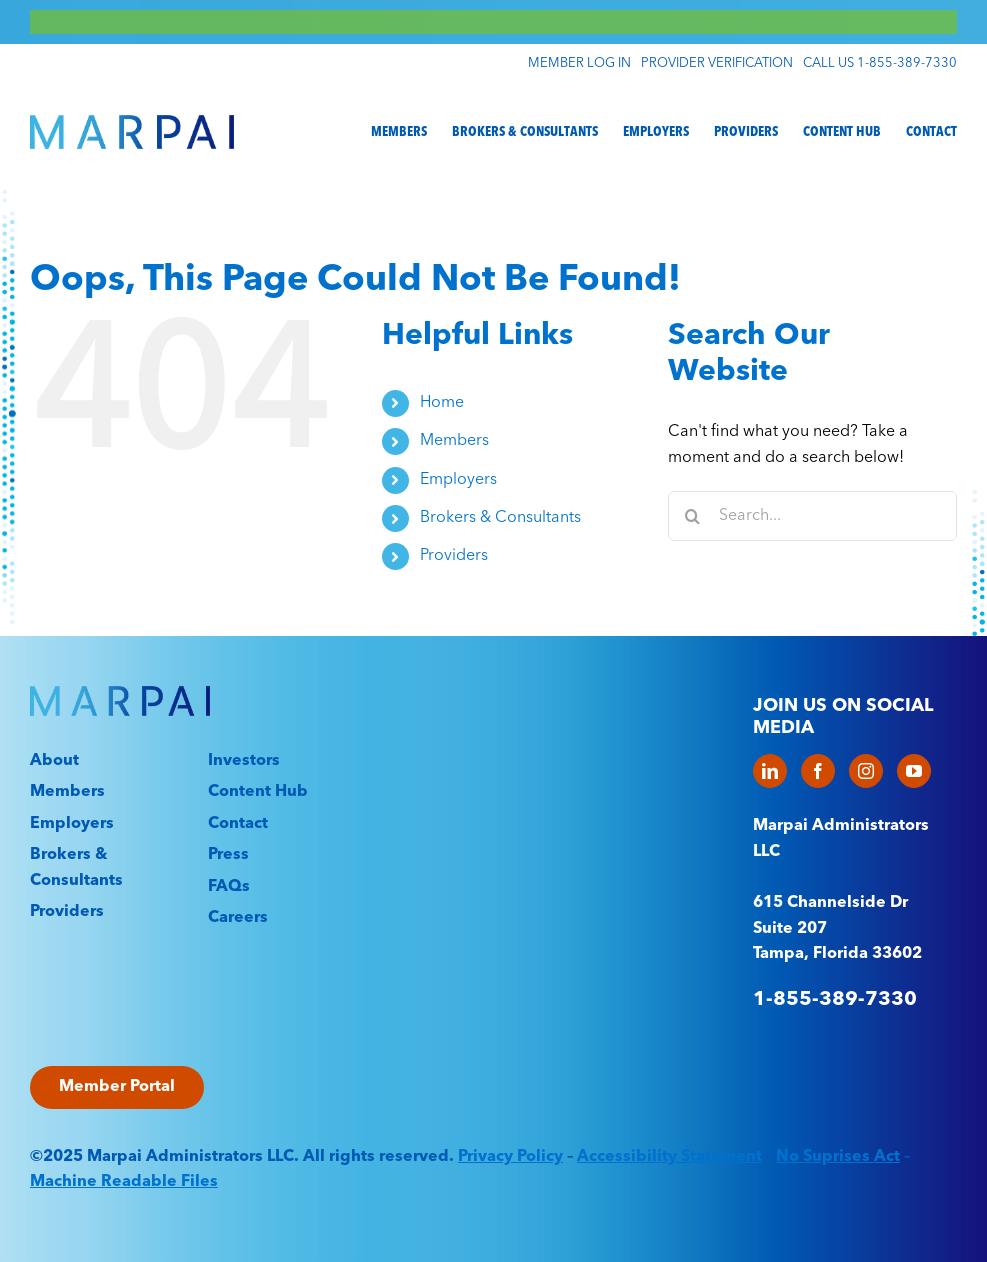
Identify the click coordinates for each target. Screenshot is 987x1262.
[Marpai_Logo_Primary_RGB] (132, 123)
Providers (454, 556)
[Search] (693, 516)
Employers (458, 480)
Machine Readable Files (124, 1182)
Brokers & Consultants (500, 518)
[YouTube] (914, 771)
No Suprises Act (838, 1157)
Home (442, 403)
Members (454, 441)
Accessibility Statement (669, 1157)
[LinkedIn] (770, 771)
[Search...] (812, 516)
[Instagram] (866, 771)
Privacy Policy (510, 1157)
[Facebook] (818, 771)
